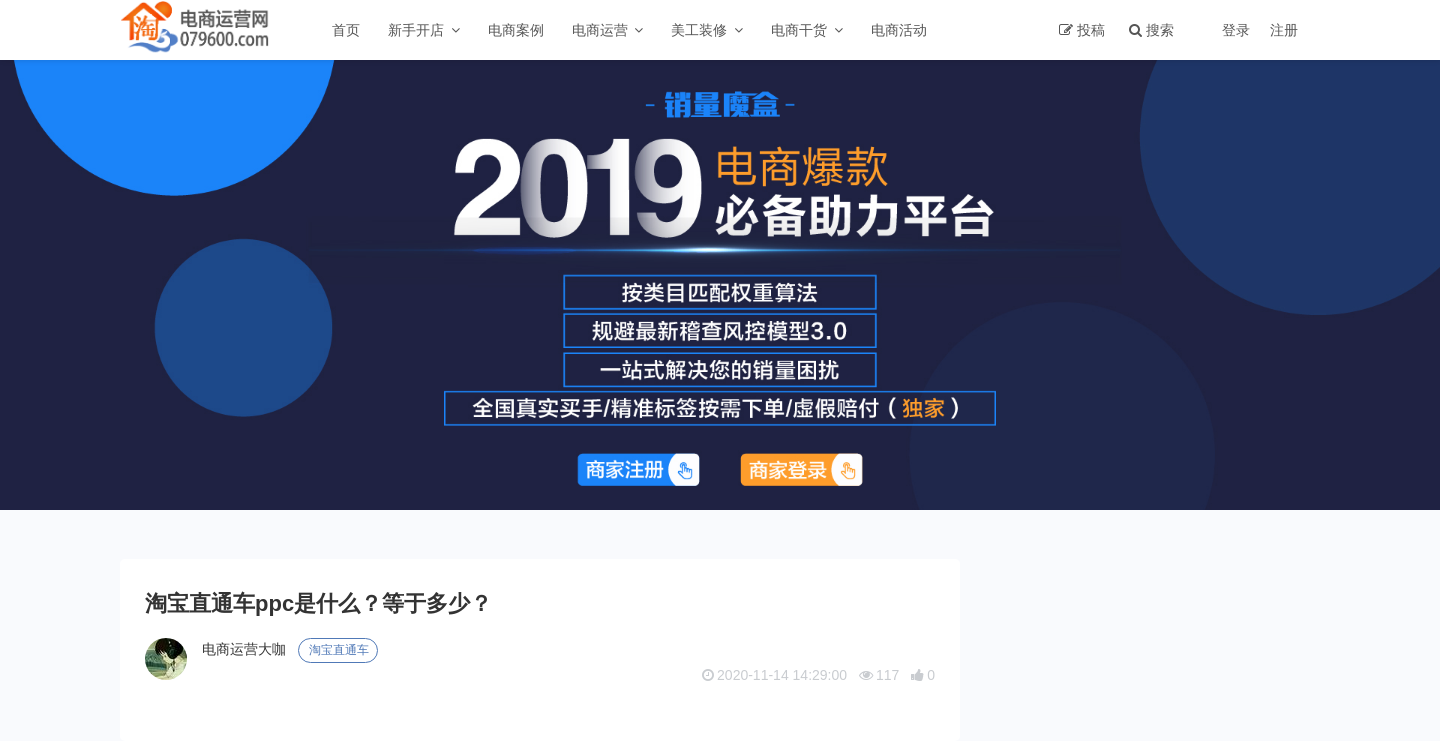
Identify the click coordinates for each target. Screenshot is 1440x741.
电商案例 (516, 30)
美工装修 (699, 30)
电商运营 (600, 30)
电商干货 (799, 30)
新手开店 (416, 30)
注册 (1284, 30)
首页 (346, 30)
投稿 (1091, 30)
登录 (1236, 30)
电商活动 (899, 30)
